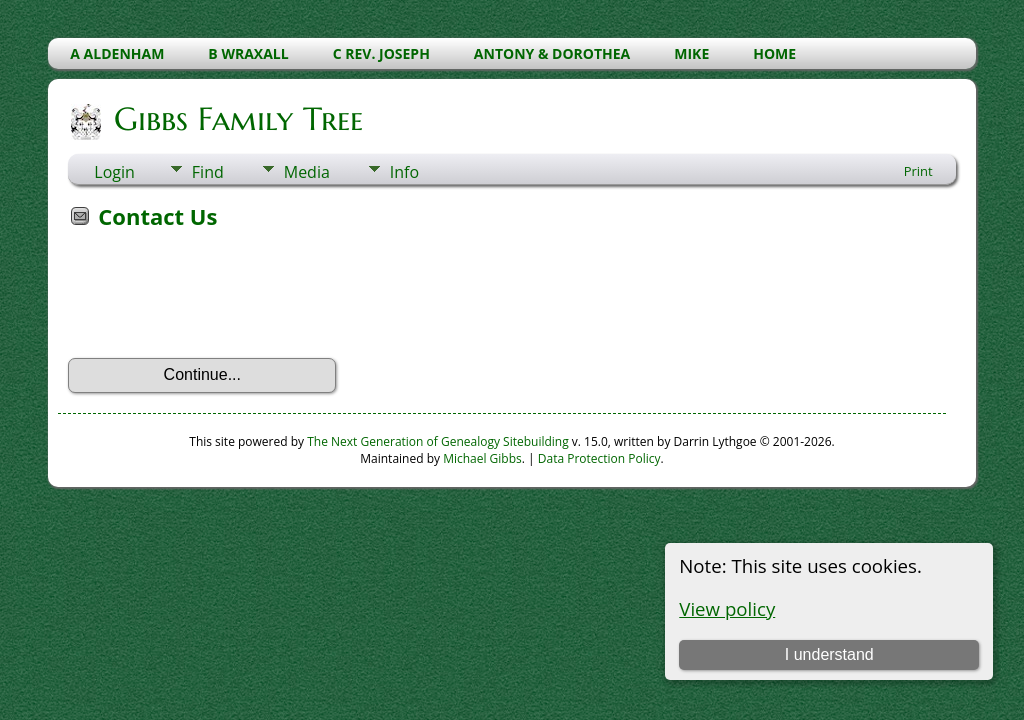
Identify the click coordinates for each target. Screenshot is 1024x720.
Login (114, 172)
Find (208, 172)
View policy (727, 608)
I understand (829, 654)
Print (918, 171)
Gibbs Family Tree (237, 119)
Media (307, 172)
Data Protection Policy (599, 458)
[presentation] (220, 300)
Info (404, 172)
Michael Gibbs (482, 458)
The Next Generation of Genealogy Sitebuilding (438, 441)
